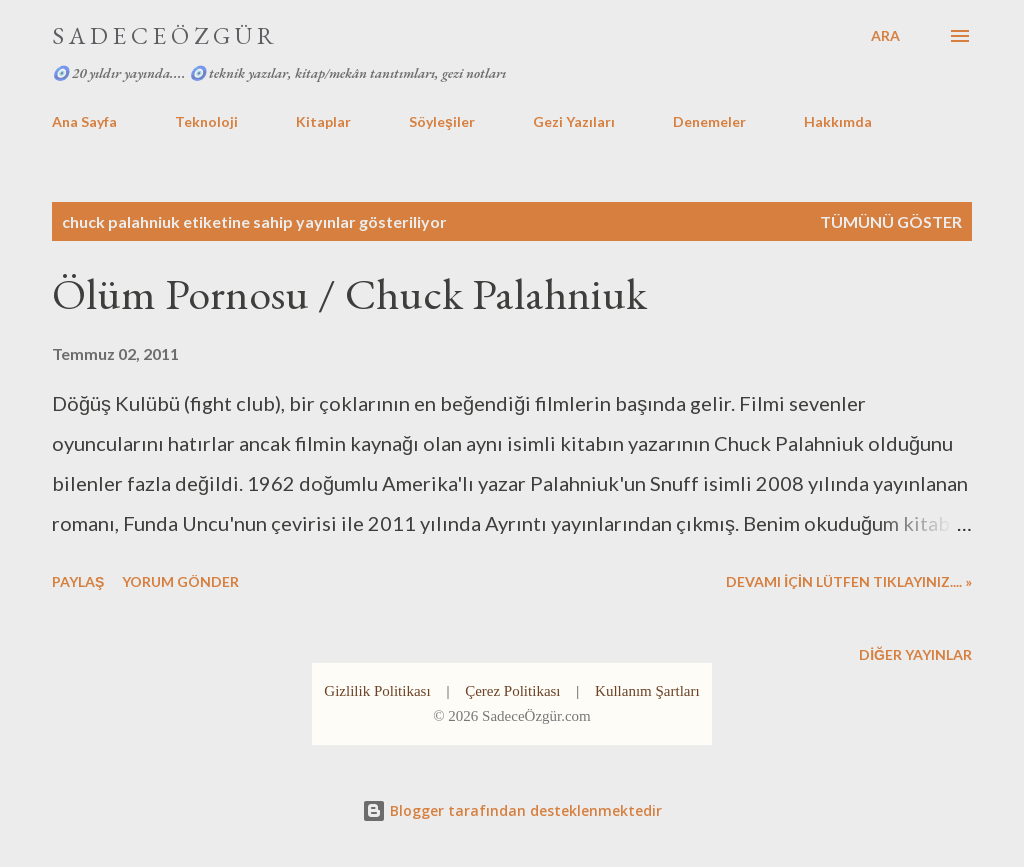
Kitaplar (323, 121)
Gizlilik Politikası (377, 691)
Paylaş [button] (78, 581)
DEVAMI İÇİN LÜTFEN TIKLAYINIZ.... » (849, 581)
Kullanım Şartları (647, 691)
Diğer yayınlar (915, 654)
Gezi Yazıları (574, 121)
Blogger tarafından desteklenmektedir (512, 810)
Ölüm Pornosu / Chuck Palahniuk (349, 293)
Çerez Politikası (512, 691)
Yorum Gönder (180, 581)
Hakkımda (838, 121)
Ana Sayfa (84, 121)
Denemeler (709, 121)
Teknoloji (206, 121)
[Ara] (885, 36)
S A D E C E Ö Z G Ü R (163, 35)
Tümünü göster (891, 221)
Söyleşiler (442, 121)
